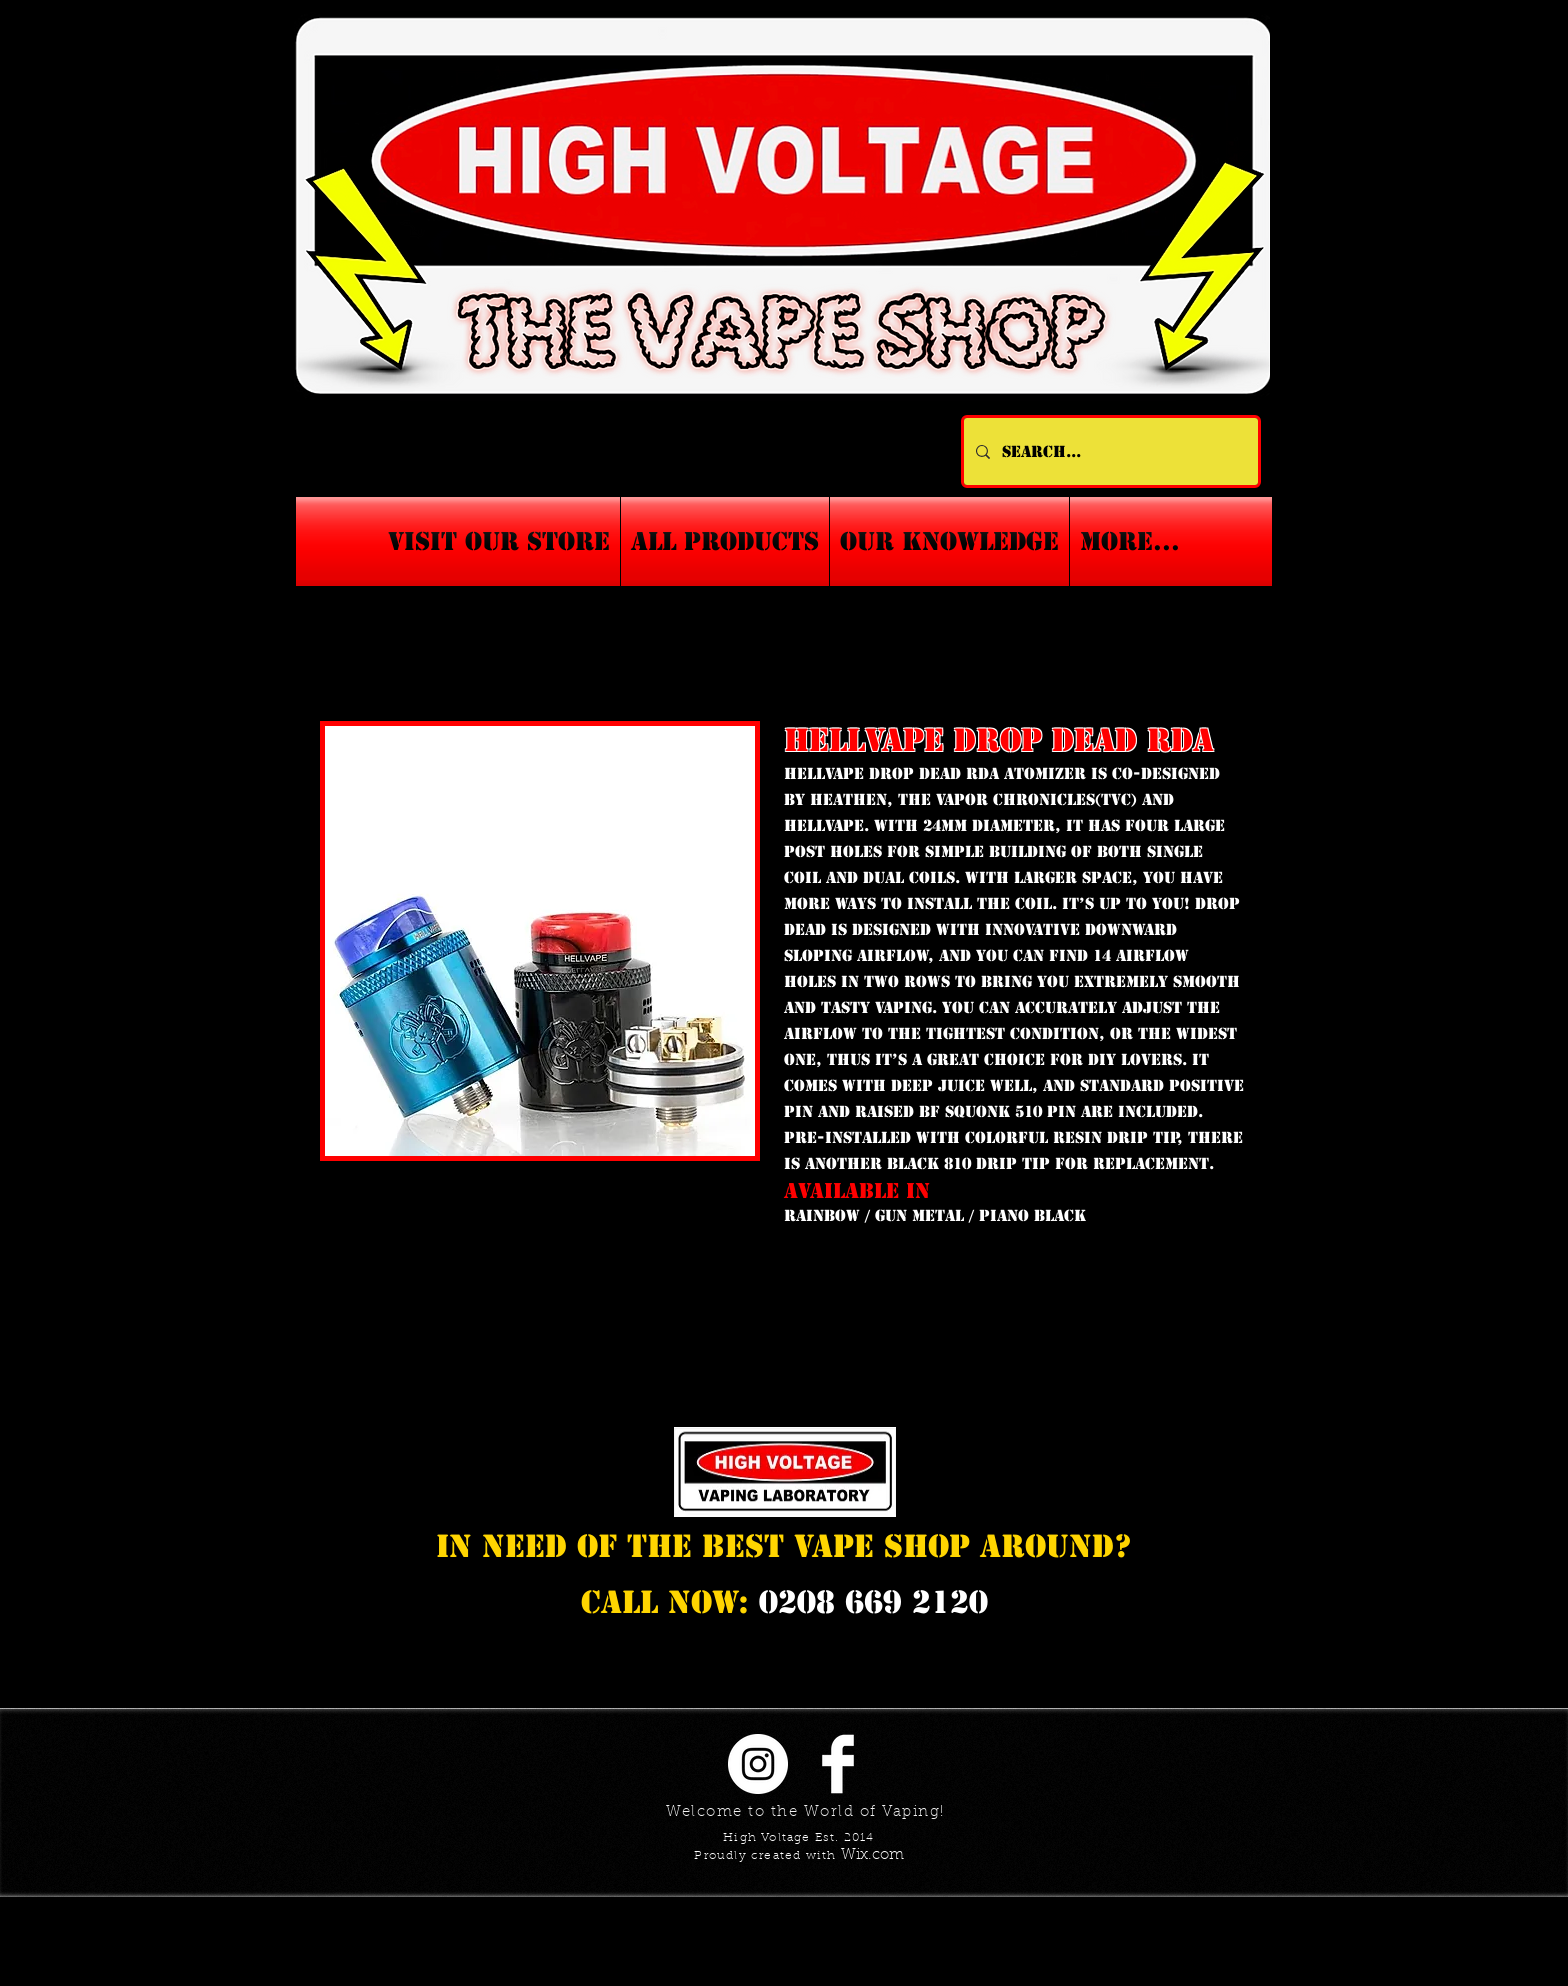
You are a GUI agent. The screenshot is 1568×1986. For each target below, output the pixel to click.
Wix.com (872, 1855)
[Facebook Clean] (838, 1764)
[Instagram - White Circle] (758, 1764)
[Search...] (1109, 451)
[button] (949, 541)
